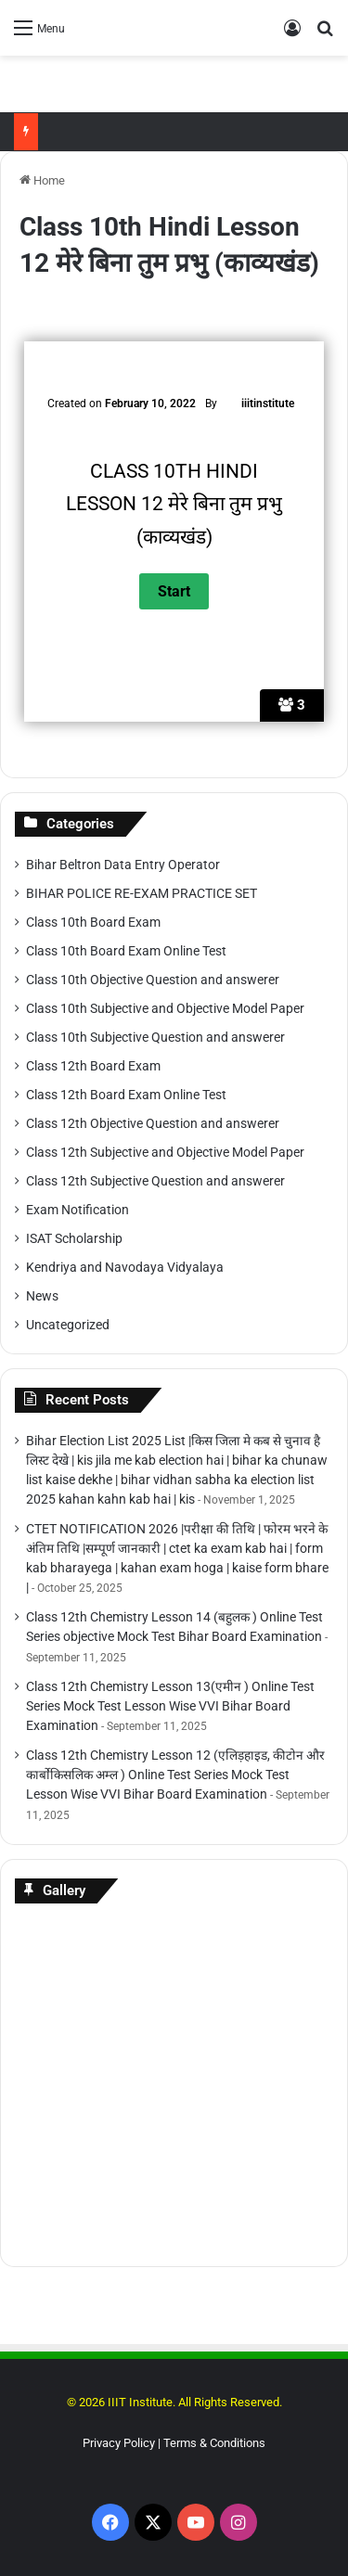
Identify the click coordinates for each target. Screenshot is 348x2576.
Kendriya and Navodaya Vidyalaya (125, 1267)
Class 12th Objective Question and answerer (152, 1123)
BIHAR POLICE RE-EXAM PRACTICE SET (141, 893)
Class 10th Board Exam (93, 922)
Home (42, 180)
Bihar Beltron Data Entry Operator (123, 864)
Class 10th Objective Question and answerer (152, 979)
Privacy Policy (119, 2443)
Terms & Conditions (214, 2443)
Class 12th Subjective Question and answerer (155, 1180)
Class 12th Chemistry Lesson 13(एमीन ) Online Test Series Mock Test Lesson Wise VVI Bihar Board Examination (170, 1706)
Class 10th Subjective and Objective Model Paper (165, 1008)
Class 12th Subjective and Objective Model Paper (165, 1152)
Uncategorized (68, 1324)
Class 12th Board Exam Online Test (126, 1094)
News (42, 1295)
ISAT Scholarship (74, 1238)
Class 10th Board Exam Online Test (126, 950)
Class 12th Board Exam (93, 1065)
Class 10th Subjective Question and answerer (155, 1037)
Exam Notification (77, 1209)
